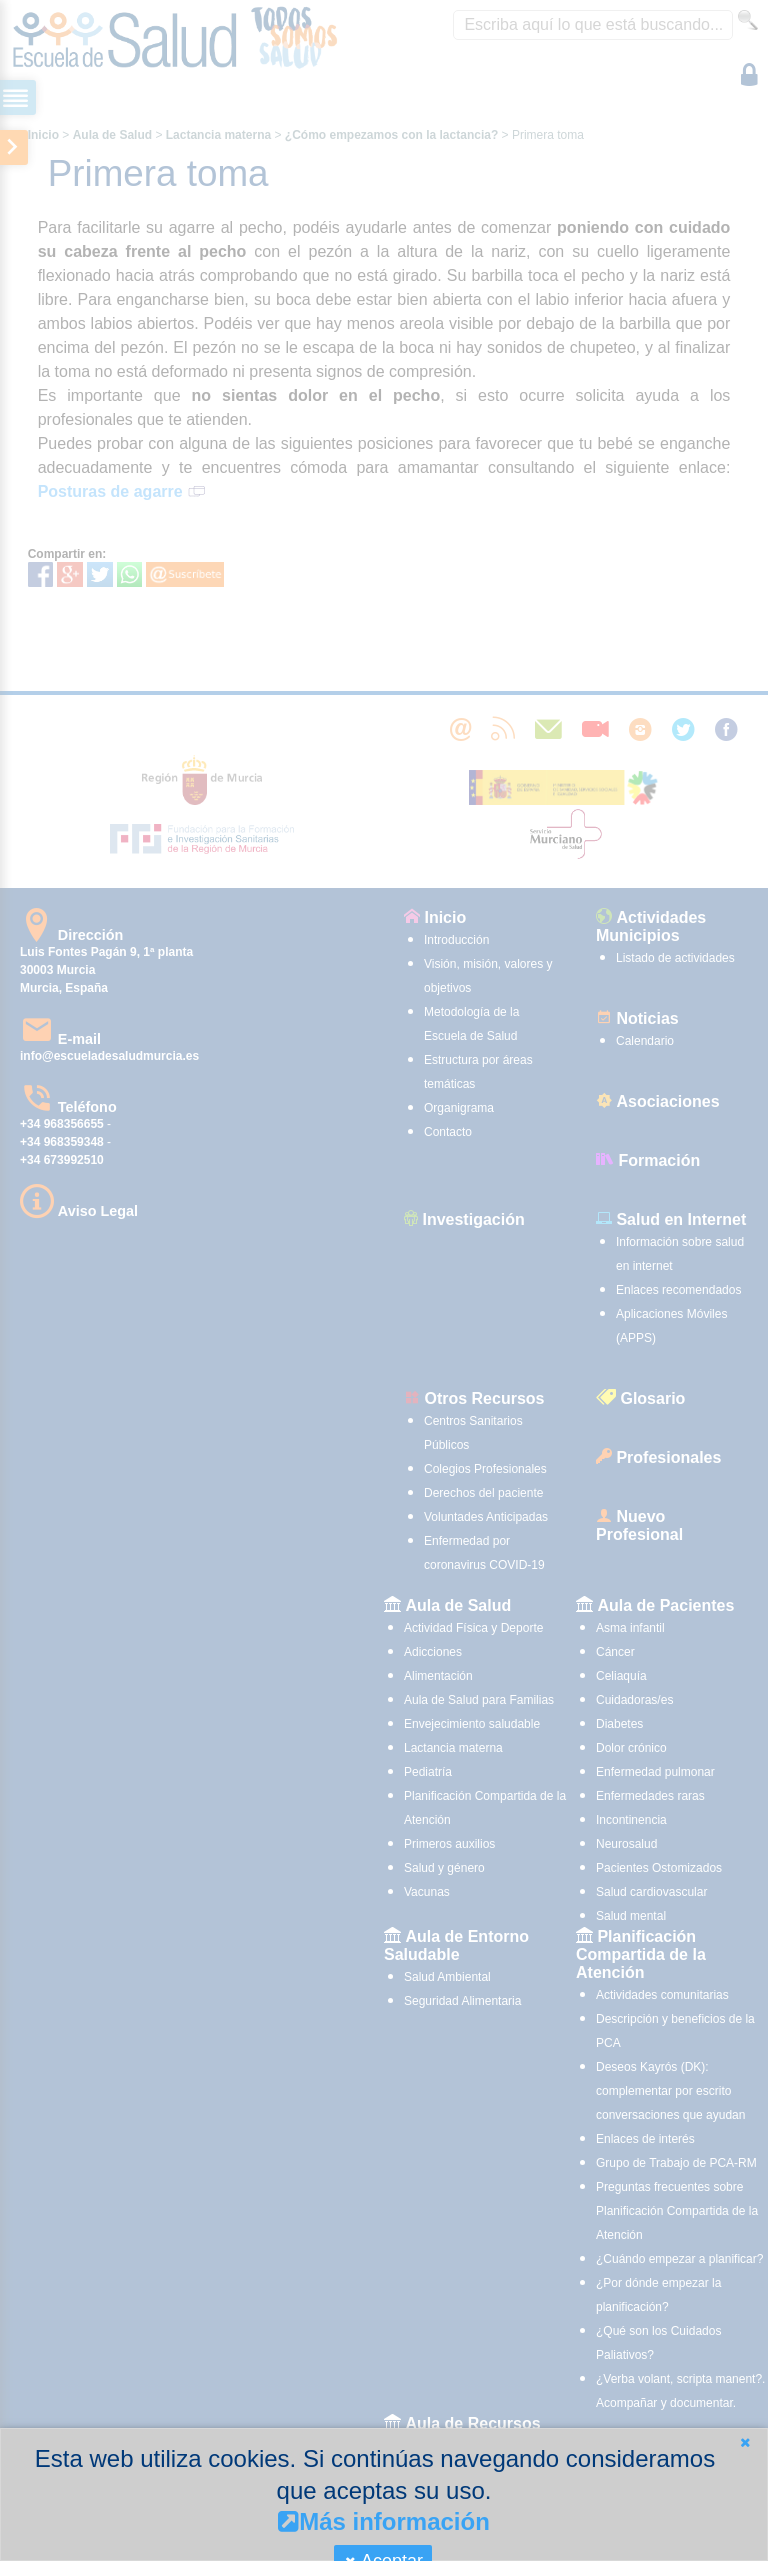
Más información (384, 2521)
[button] (745, 2442)
